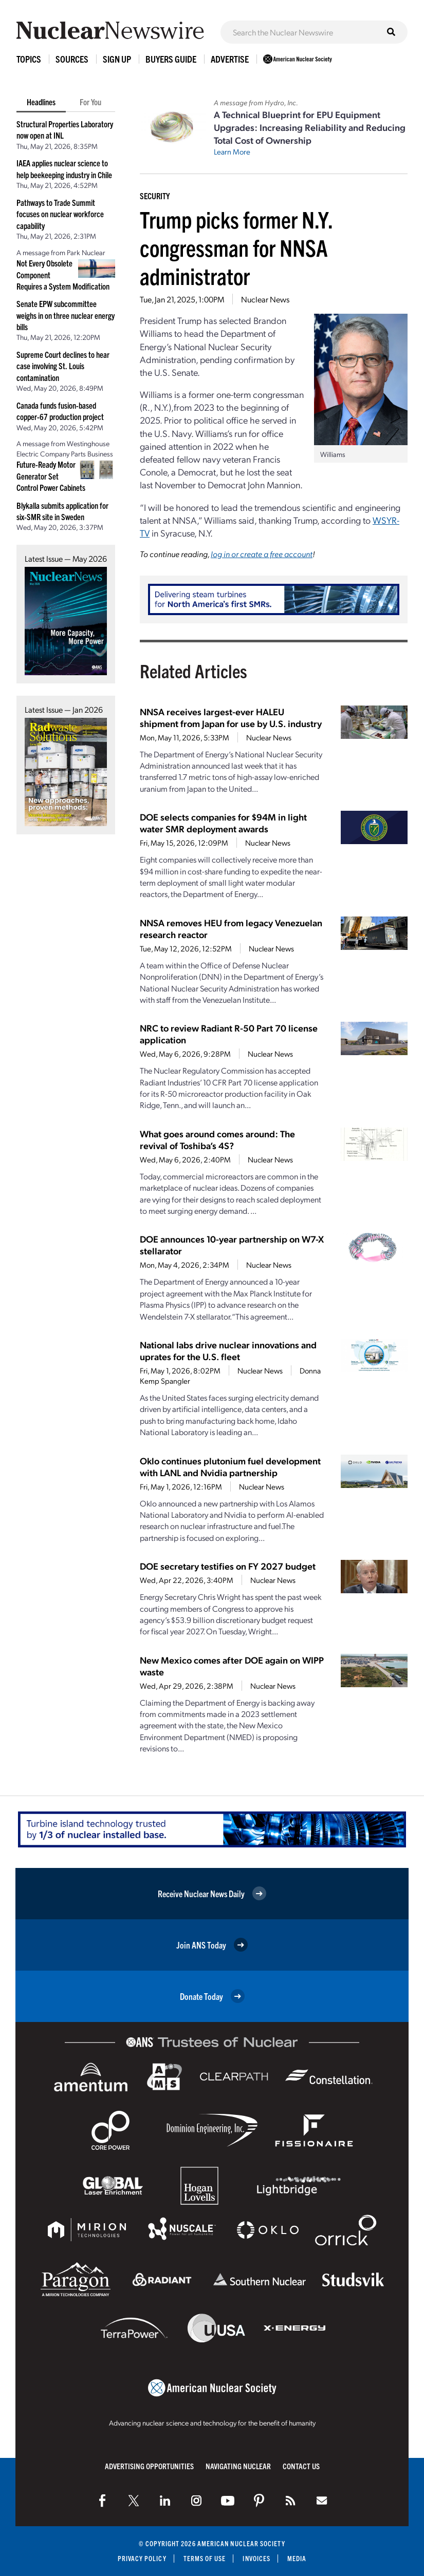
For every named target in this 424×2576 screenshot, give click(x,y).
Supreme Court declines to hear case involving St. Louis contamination (62, 366)
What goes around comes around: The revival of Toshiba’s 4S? (217, 1139)
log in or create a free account (261, 553)
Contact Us (301, 2466)
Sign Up (117, 59)
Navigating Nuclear (238, 2466)
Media (296, 2558)
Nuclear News (265, 299)
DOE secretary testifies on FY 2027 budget (228, 1566)
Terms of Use (204, 2558)
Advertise (230, 59)
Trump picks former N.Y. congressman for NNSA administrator (236, 247)
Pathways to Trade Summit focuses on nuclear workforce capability (60, 214)
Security (155, 195)
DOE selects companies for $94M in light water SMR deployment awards (223, 822)
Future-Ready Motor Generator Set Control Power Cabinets (50, 475)
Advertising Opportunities (149, 2466)
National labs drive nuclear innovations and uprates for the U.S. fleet (228, 1350)
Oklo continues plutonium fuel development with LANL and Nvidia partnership (230, 1466)
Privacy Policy (141, 2558)
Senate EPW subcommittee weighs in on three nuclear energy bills (65, 315)
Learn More (232, 151)
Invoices (257, 2558)
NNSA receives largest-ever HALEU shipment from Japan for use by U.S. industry (231, 717)
